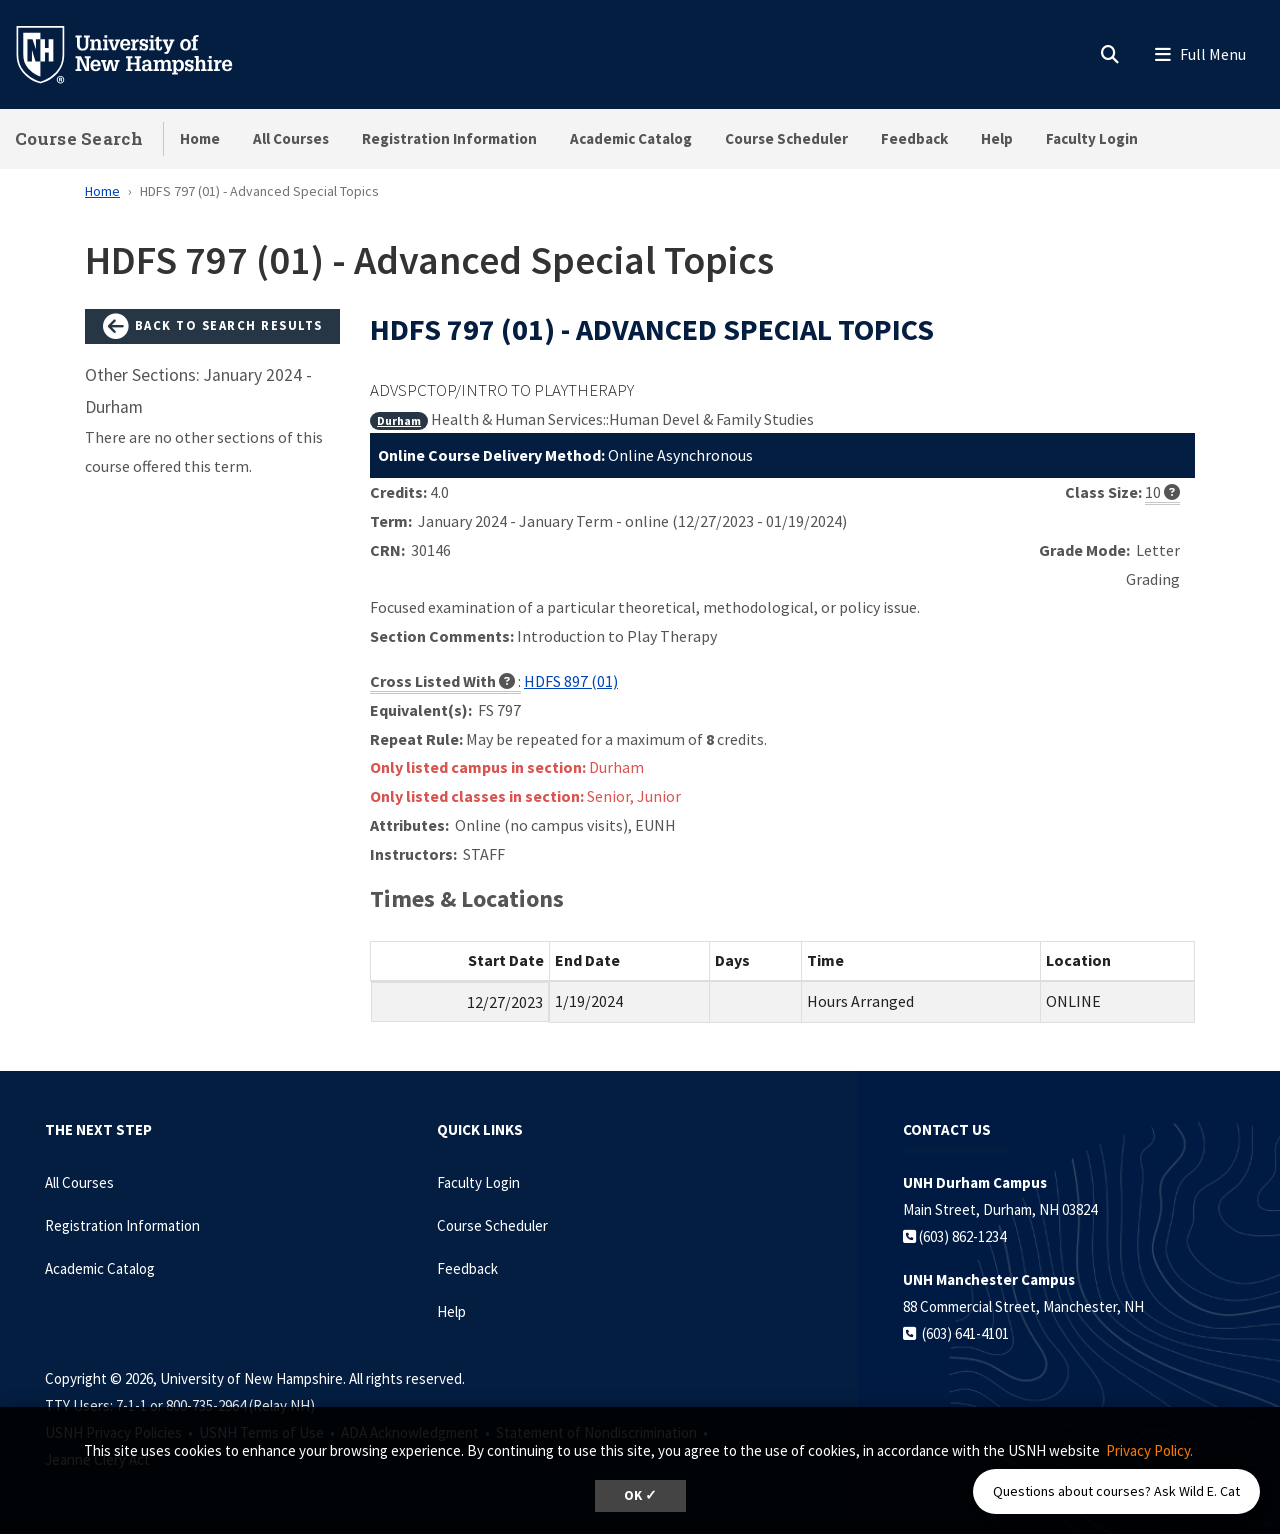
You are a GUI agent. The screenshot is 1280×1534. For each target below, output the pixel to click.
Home (200, 138)
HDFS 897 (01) (571, 681)
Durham (399, 420)
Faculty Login (1092, 138)
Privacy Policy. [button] (1149, 1450)
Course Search (79, 138)
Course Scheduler (786, 138)
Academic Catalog (631, 138)
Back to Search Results (213, 327)
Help (997, 138)
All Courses (291, 138)
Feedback (914, 138)
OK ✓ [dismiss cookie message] (640, 1495)
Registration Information (449, 138)
